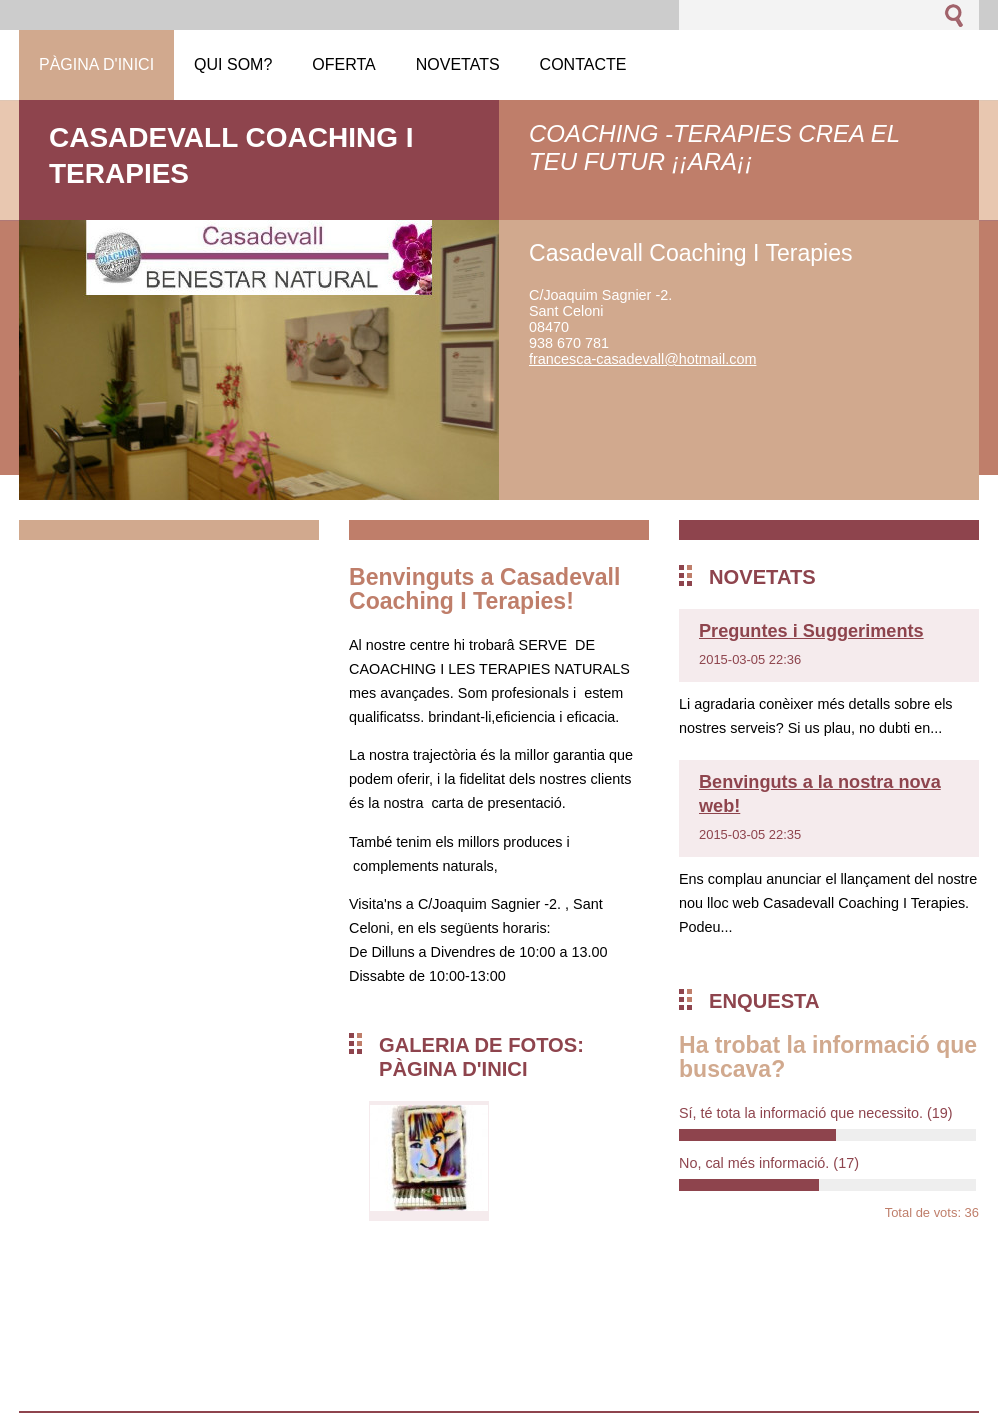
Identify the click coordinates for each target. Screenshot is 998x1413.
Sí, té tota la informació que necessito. (816, 1113)
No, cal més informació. (769, 1163)
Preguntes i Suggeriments (811, 631)
